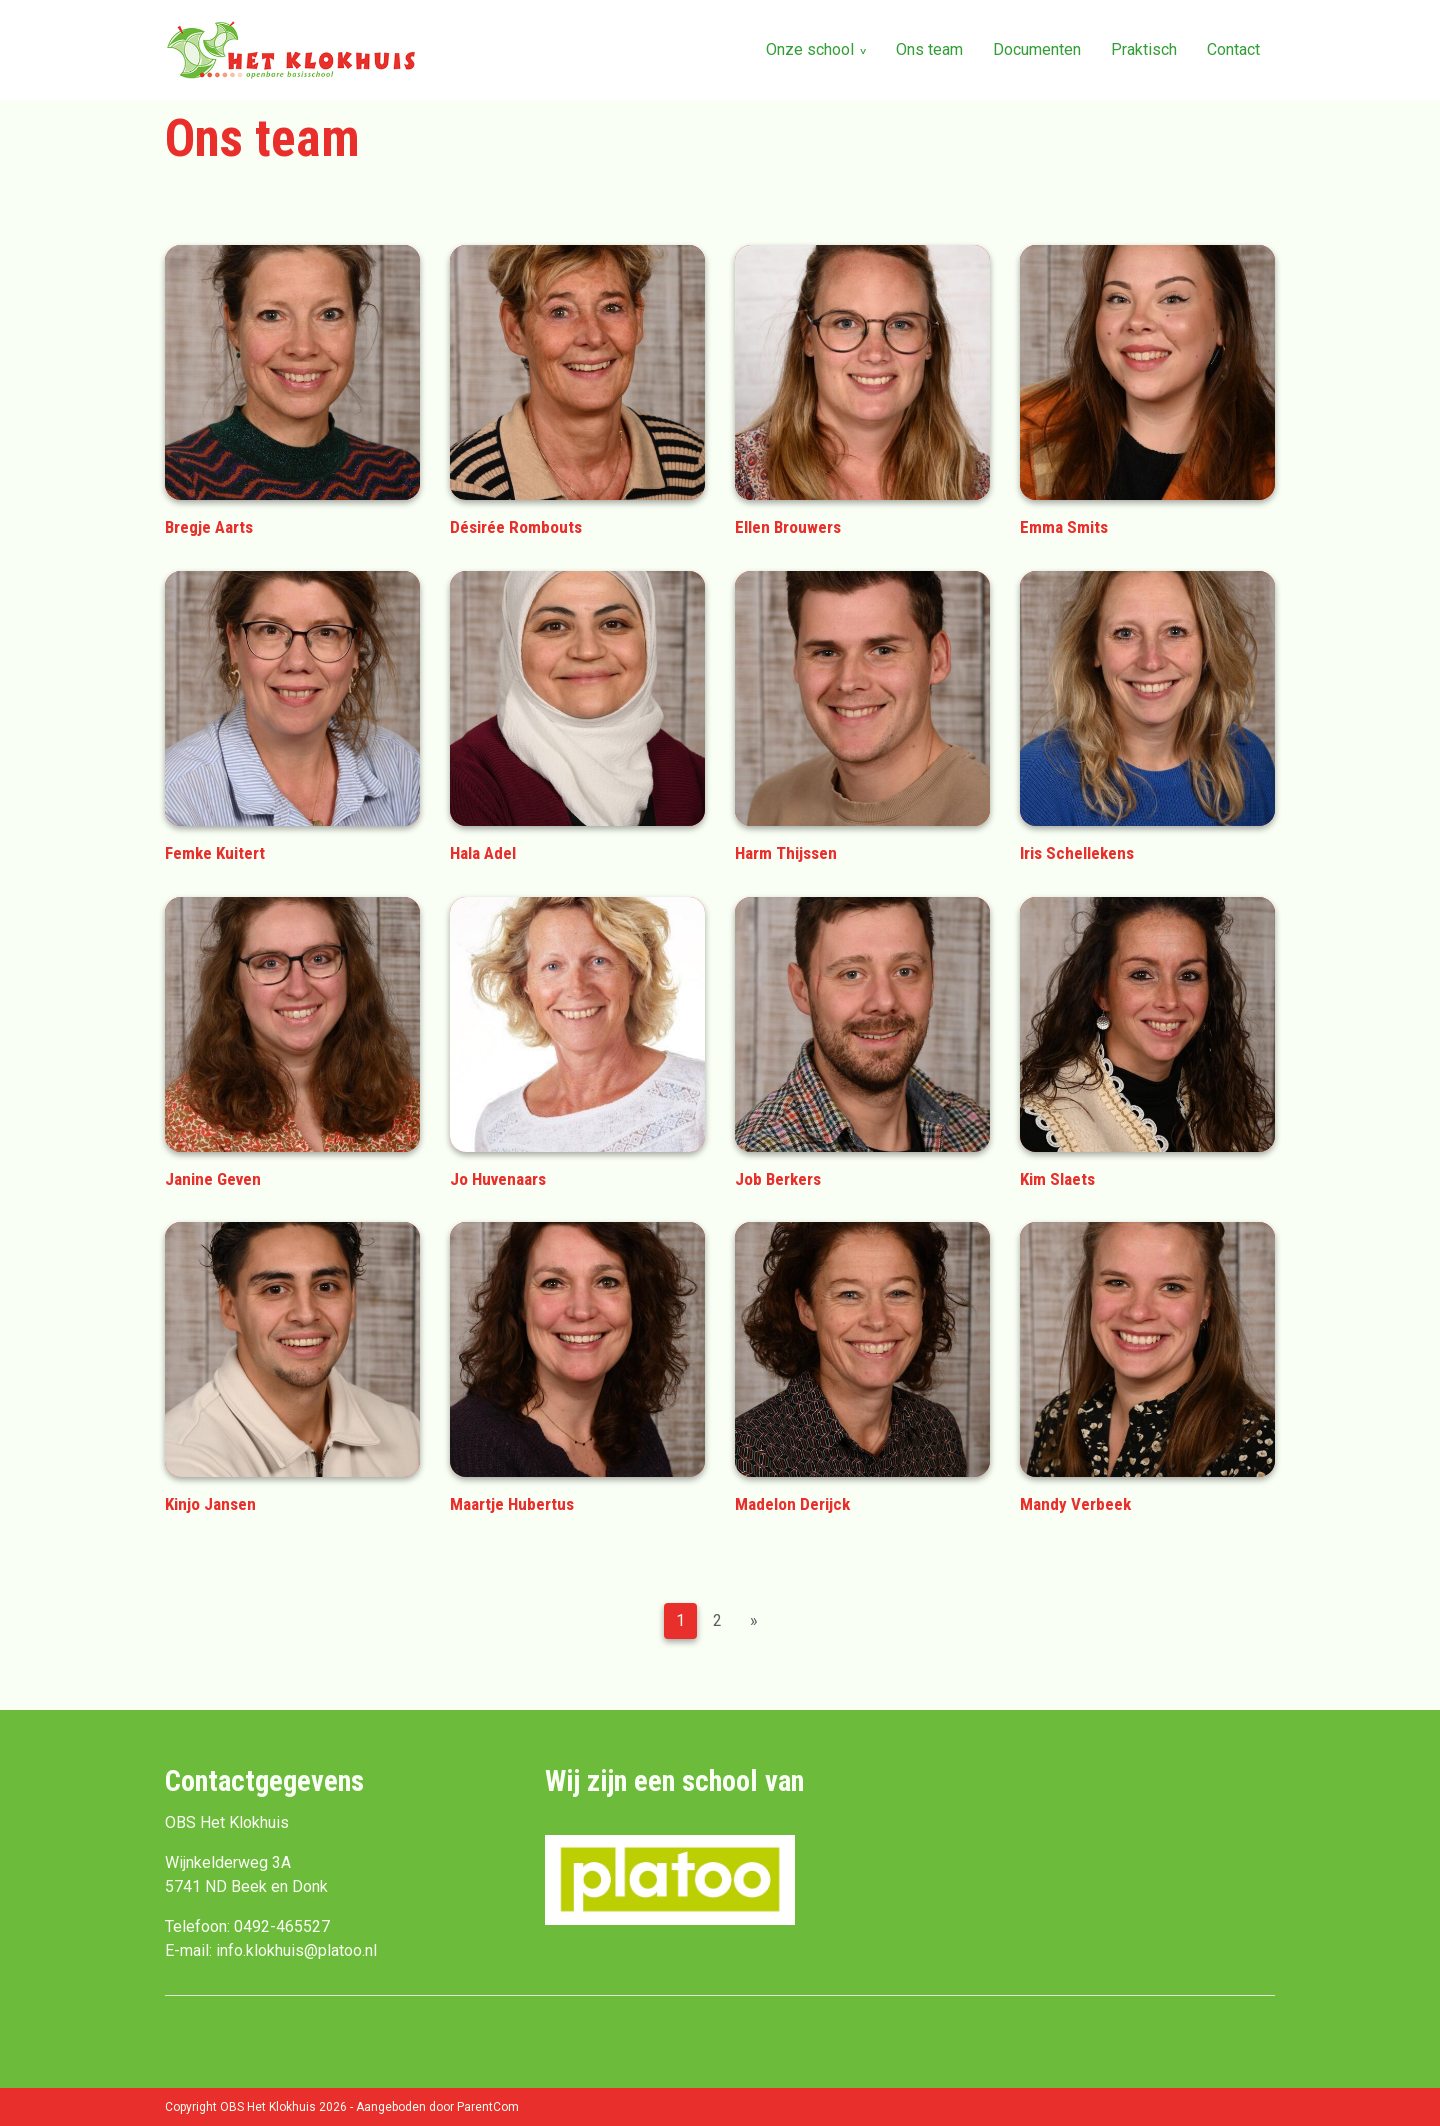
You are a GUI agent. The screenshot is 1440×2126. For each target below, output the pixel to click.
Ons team (929, 49)
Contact (1233, 49)
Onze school (810, 49)
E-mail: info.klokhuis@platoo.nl (271, 1950)
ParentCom (488, 2107)
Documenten (1037, 49)
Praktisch (1144, 49)
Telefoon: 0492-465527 (247, 1926)
